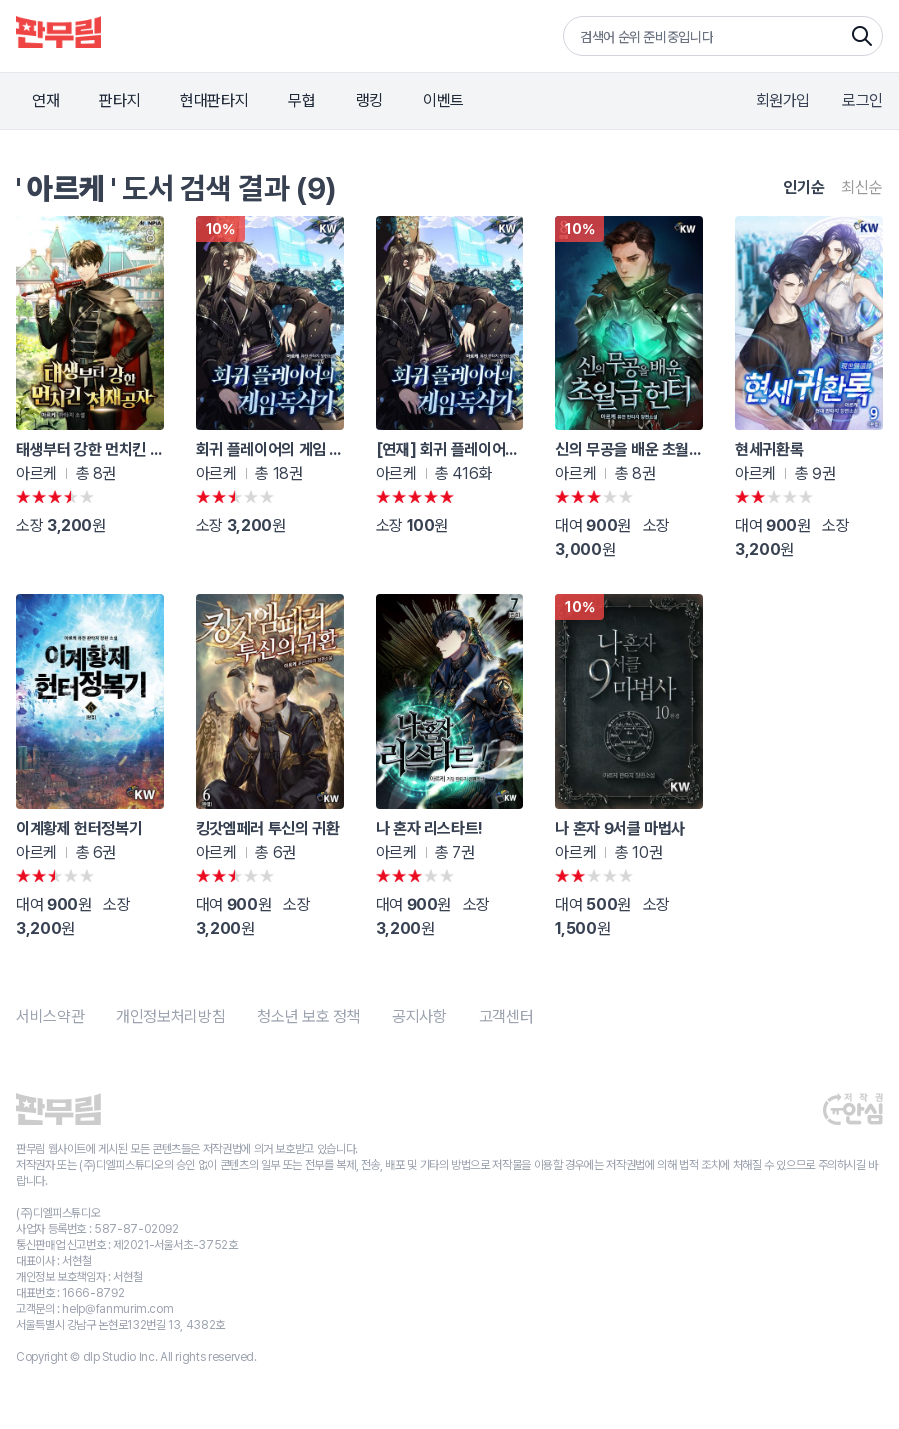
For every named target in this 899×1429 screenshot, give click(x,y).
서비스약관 (50, 1016)
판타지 (119, 100)
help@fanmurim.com (117, 1309)
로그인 (862, 100)
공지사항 (419, 1016)
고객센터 (506, 1016)
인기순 (804, 187)
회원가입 (783, 100)
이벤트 (443, 100)
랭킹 (369, 100)
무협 (301, 100)
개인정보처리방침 (170, 1016)
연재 (45, 100)
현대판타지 (214, 100)
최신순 (862, 187)
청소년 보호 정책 (308, 1016)
